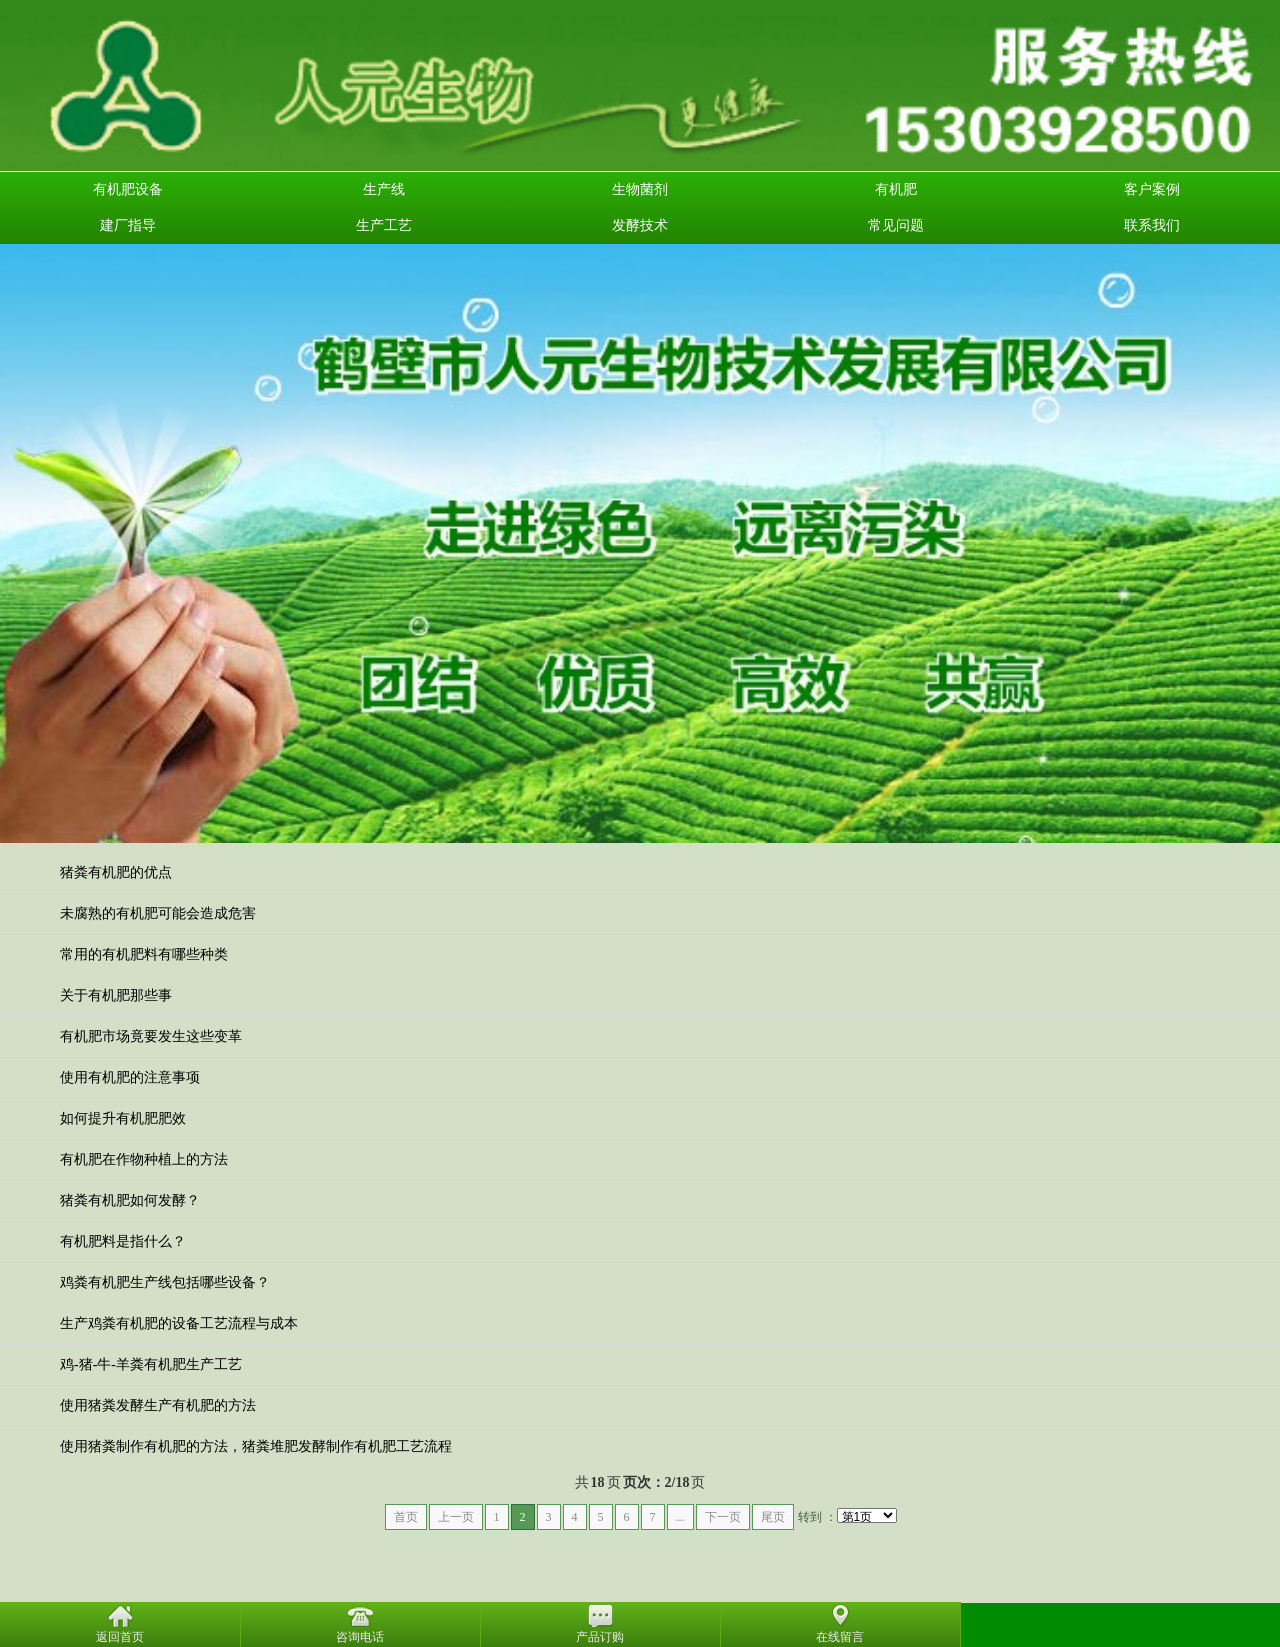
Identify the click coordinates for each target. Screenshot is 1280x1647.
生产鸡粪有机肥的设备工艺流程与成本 (179, 1323)
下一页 (723, 1517)
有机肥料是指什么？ (123, 1241)
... (680, 1517)
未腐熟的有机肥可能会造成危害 (158, 913)
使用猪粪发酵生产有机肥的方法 (158, 1405)
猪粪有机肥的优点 (116, 872)
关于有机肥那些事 (116, 995)
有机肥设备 (128, 189)
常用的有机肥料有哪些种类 (144, 954)
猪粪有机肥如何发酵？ (130, 1200)
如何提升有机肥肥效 (123, 1118)
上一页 (456, 1517)
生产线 (384, 189)
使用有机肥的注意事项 (130, 1077)
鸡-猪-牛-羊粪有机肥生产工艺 (151, 1364)
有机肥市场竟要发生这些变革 (151, 1036)
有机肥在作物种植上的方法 (144, 1159)
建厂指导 (128, 225)
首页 (406, 1517)
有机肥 (896, 189)
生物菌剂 (640, 189)
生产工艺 (384, 225)
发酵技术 (640, 225)
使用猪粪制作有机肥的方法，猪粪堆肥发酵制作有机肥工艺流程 (256, 1446)
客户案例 (1152, 189)
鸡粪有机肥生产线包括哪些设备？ (165, 1282)
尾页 (773, 1517)
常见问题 (896, 225)
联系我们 (1152, 225)
